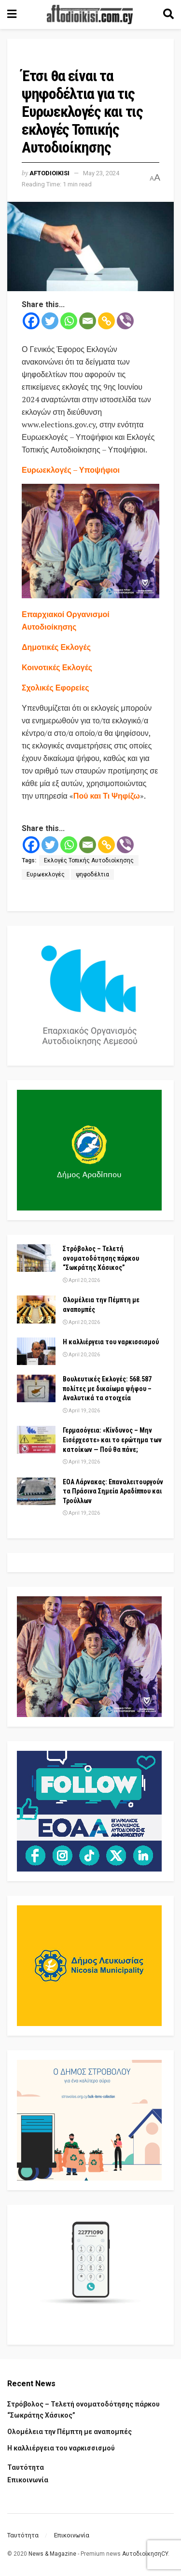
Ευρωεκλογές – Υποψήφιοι (71, 470)
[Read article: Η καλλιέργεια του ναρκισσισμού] (36, 1351)
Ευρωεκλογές (46, 874)
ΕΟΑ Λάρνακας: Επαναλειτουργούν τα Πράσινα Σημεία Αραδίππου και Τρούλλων (113, 1491)
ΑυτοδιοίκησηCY (145, 2553)
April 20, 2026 (81, 1280)
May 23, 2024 (101, 173)
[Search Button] (168, 14)
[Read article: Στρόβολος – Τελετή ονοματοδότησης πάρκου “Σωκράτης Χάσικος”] (36, 1258)
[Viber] (125, 320)
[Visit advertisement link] (90, 541)
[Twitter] (50, 320)
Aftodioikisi (49, 173)
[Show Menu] (11, 14)
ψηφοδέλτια (92, 874)
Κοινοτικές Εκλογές (57, 667)
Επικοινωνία (27, 2480)
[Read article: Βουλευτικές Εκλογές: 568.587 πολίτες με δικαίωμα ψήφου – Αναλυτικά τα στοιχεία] (36, 1388)
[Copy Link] (106, 320)
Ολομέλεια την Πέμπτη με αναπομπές (69, 2431)
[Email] (87, 320)
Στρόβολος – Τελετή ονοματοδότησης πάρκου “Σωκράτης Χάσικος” (101, 1258)
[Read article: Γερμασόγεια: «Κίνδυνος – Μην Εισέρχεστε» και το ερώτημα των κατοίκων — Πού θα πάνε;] (36, 1439)
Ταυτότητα (25, 2467)
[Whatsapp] (68, 320)
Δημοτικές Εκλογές (56, 647)
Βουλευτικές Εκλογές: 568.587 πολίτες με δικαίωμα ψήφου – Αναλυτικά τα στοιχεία (107, 1388)
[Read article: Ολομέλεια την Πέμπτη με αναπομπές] (36, 1309)
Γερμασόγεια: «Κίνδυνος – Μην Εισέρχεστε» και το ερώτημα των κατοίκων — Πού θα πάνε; (112, 1439)
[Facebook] (31, 320)
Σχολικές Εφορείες (55, 687)
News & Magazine (52, 2553)
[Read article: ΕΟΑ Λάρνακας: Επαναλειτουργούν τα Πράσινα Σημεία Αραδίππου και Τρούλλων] (36, 1491)
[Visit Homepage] (90, 14)
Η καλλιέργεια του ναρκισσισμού (111, 1342)
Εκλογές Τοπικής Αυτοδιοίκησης (89, 860)
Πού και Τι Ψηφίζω (106, 795)
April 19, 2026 (81, 1410)
